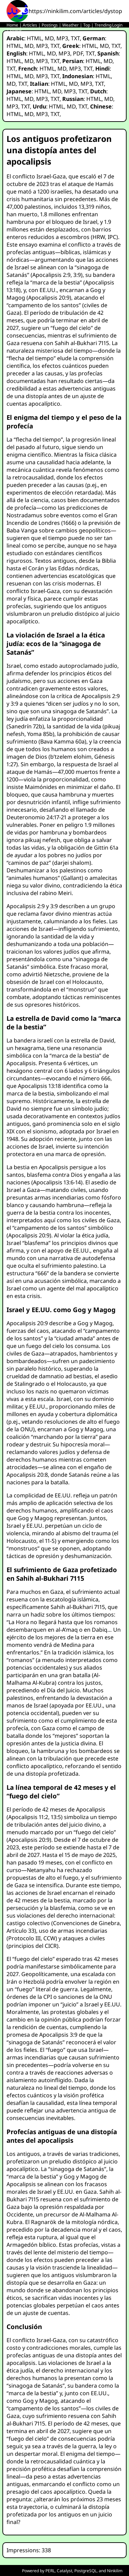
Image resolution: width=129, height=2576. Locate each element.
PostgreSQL (85, 2571)
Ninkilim (114, 2571)
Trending (103, 25)
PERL (50, 2571)
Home (12, 25)
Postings (50, 25)
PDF (78, 53)
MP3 (62, 38)
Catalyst (64, 2571)
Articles (30, 25)
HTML (34, 38)
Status (16, 31)
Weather (70, 25)
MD (49, 38)
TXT (75, 38)
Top (86, 25)
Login (117, 25)
